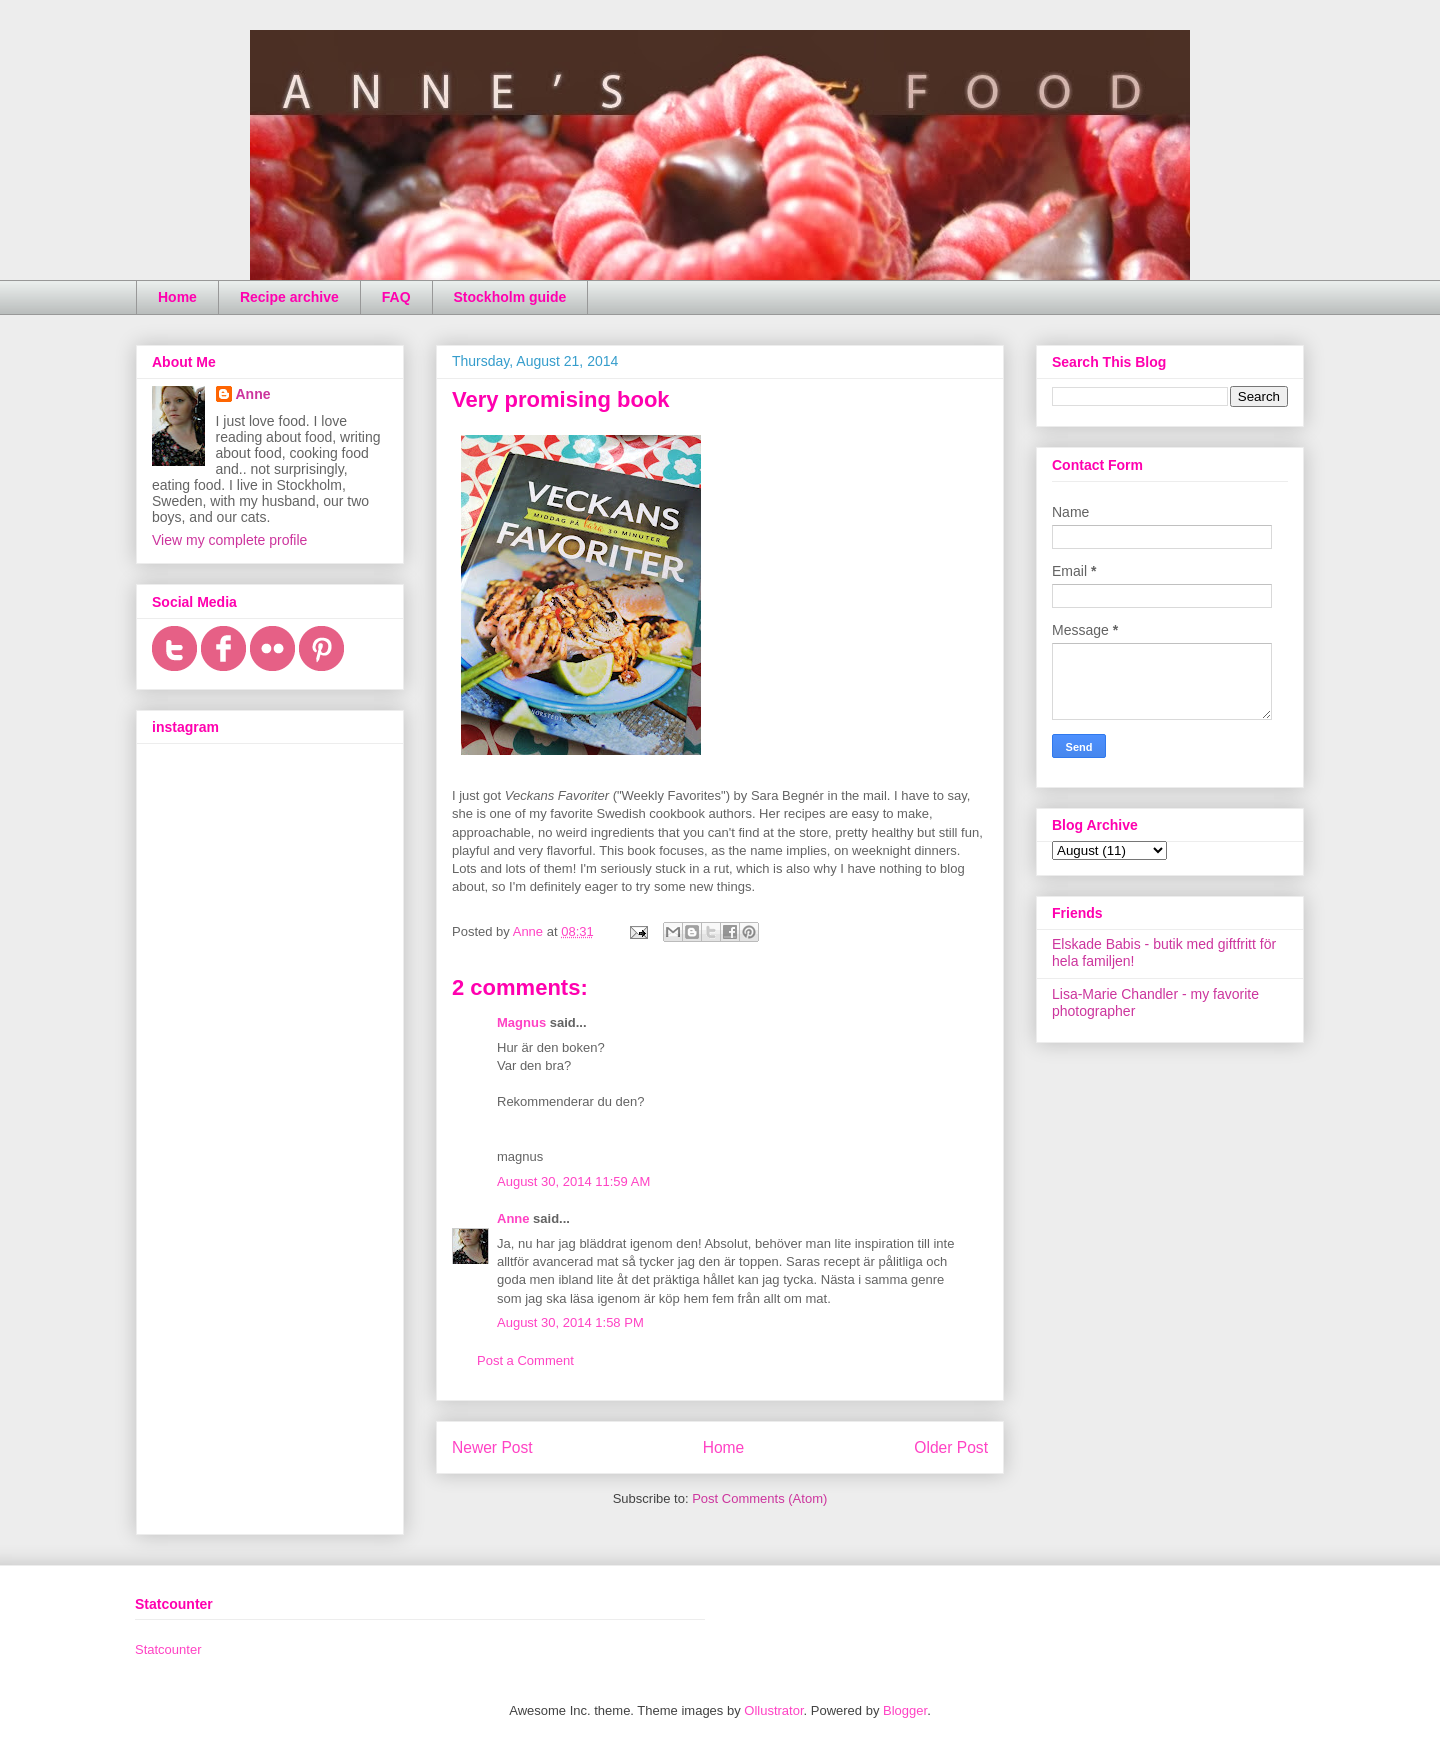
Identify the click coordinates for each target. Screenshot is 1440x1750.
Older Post (951, 1447)
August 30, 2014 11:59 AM (573, 1181)
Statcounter (168, 1649)
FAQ (396, 297)
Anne (513, 1218)
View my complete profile (229, 540)
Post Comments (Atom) (759, 1498)
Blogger (905, 1710)
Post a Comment (525, 1360)
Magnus (521, 1022)
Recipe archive (289, 297)
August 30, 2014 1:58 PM (570, 1322)
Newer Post (492, 1447)
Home (177, 297)
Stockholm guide (510, 297)
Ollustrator (773, 1710)
